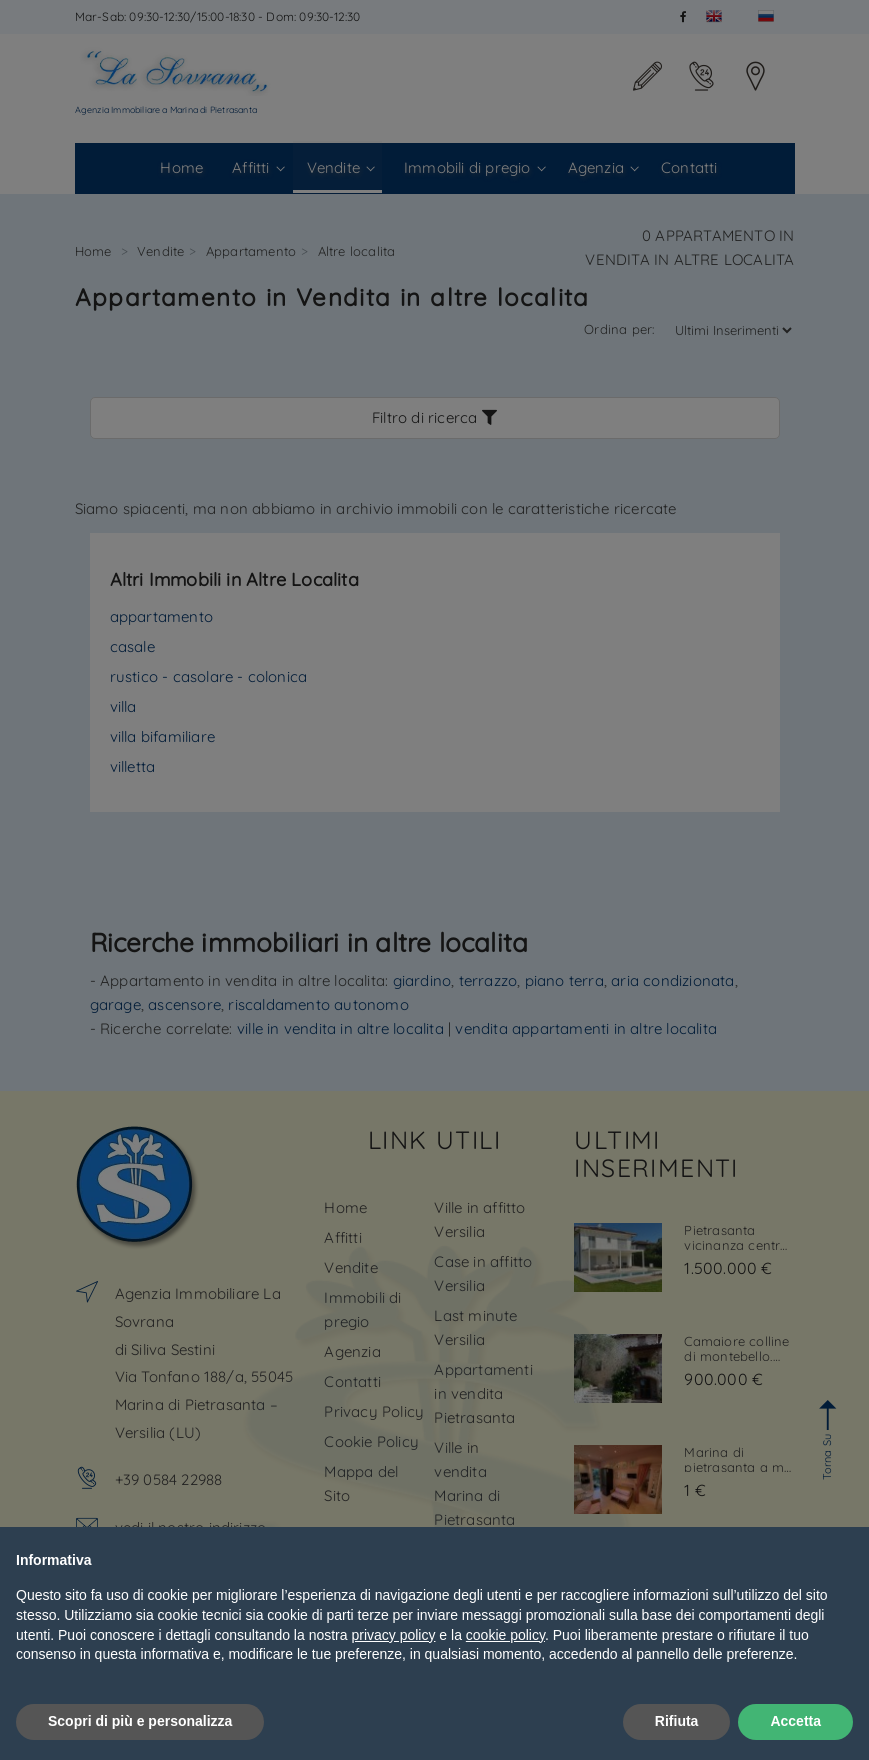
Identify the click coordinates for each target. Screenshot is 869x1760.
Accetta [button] (795, 1721)
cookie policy (505, 1635)
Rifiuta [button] (677, 1721)
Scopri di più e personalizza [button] (140, 1721)
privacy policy (393, 1635)
